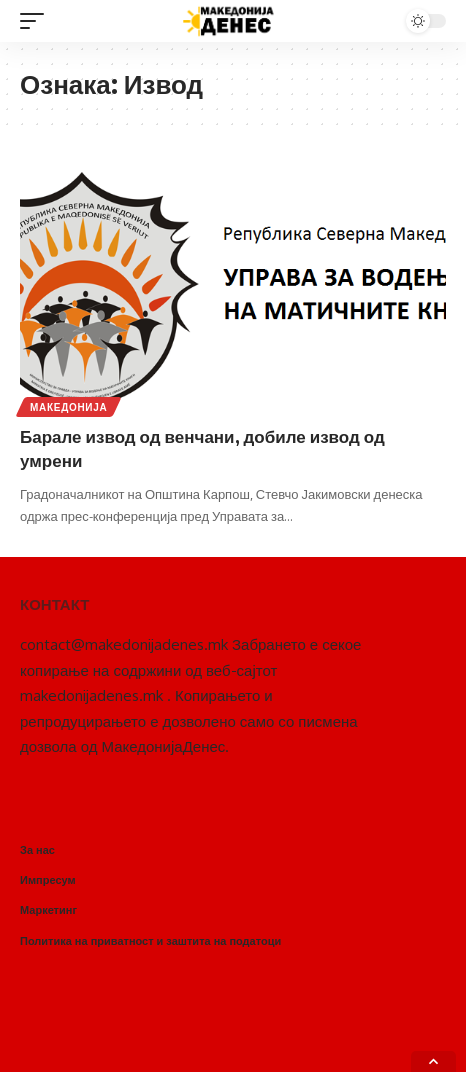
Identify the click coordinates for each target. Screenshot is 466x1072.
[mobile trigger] (37, 21)
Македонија (68, 407)
